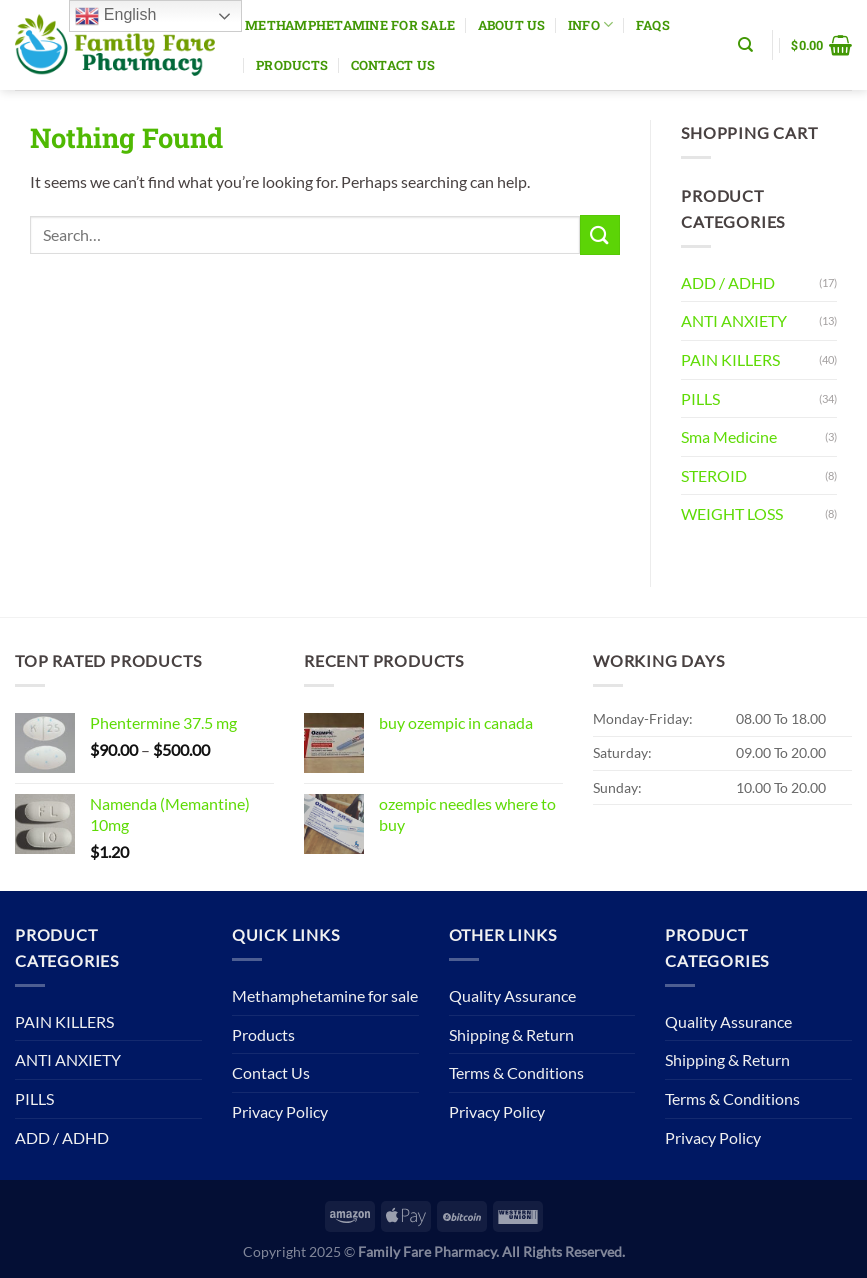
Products (292, 65)
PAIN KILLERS (730, 359)
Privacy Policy (280, 1111)
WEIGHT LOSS (732, 513)
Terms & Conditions (516, 1072)
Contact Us (393, 65)
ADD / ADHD (728, 282)
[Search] (745, 45)
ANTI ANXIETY (734, 320)
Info (590, 24)
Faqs (653, 25)
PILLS (700, 398)
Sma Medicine (729, 436)
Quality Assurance (512, 995)
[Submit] (600, 234)
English (115, 16)
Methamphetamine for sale (350, 25)
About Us (512, 25)
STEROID (714, 475)
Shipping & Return (511, 1034)
